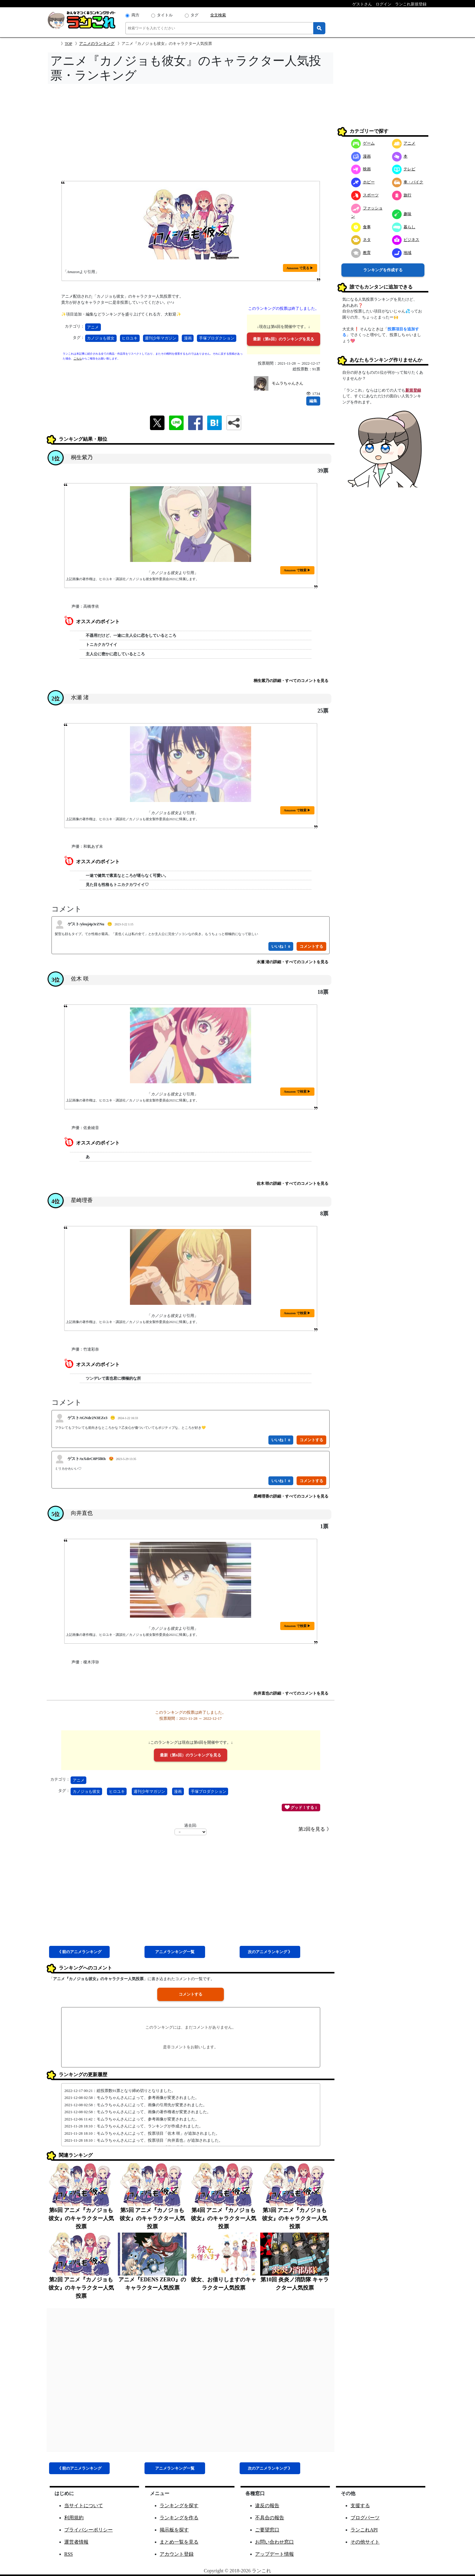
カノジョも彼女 (101, 338)
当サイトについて (83, 2505)
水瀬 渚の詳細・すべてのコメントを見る (292, 962)
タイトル (165, 15)
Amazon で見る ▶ (300, 268)
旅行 (402, 195)
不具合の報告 (269, 2517)
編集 (313, 401)
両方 (135, 15)
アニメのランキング (97, 43)
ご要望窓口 (267, 2529)
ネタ (361, 239)
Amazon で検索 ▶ (297, 570)
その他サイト (365, 2541)
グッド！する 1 (301, 1807)
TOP (68, 43)
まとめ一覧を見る (179, 2541)
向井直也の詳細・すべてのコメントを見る (291, 1693)
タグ (194, 15)
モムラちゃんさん (287, 383)
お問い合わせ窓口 (274, 2541)
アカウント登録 (177, 2554)
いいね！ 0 (280, 946)
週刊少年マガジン (160, 338)
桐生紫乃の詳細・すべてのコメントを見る (291, 680)
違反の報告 (267, 2505)
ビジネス (406, 239)
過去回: (190, 1829)
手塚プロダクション (216, 338)
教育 (361, 252)
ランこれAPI (364, 2529)
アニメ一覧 (174, 1952)
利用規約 (74, 2517)
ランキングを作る (179, 2517)
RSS (68, 2554)
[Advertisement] (190, 134)
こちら (78, 358)
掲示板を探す (174, 2529)
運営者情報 (76, 2541)
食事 (361, 227)
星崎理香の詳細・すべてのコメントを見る (291, 1496)
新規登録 (413, 390)
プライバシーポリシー (88, 2529)
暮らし (404, 227)
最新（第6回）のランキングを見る (283, 339)
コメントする (190, 1994)
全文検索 (218, 15)
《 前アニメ (79, 1952)
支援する (360, 2505)
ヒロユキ (130, 338)
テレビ (404, 169)
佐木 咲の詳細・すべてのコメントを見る (292, 1183)
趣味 (402, 214)
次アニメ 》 (270, 1952)
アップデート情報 (274, 2554)
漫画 (188, 338)
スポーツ (365, 195)
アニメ (93, 327)
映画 (361, 169)
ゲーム (363, 143)
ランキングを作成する (383, 270)
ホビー (363, 182)
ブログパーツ (365, 2517)
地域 (402, 252)
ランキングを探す (179, 2505)
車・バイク (408, 182)
